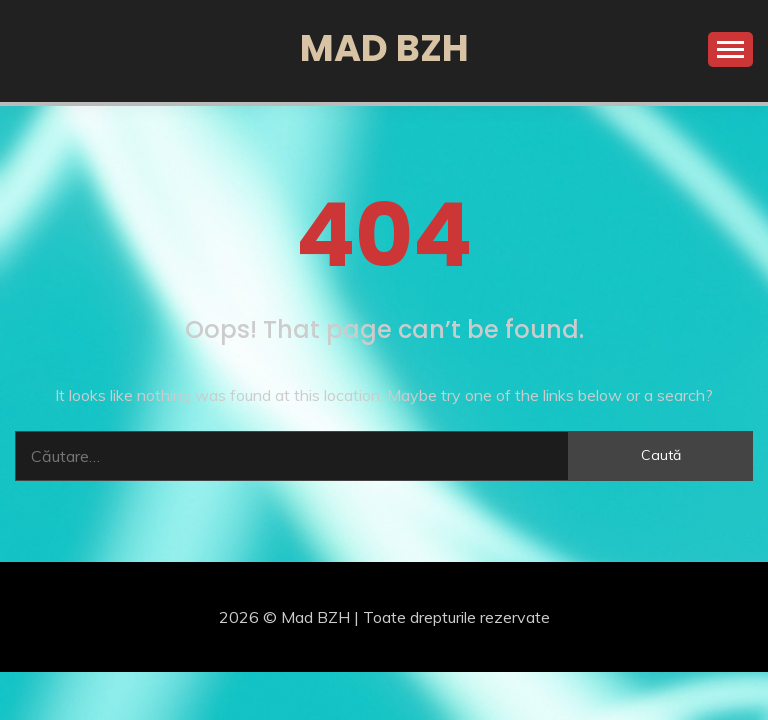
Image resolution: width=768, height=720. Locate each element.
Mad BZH (384, 48)
